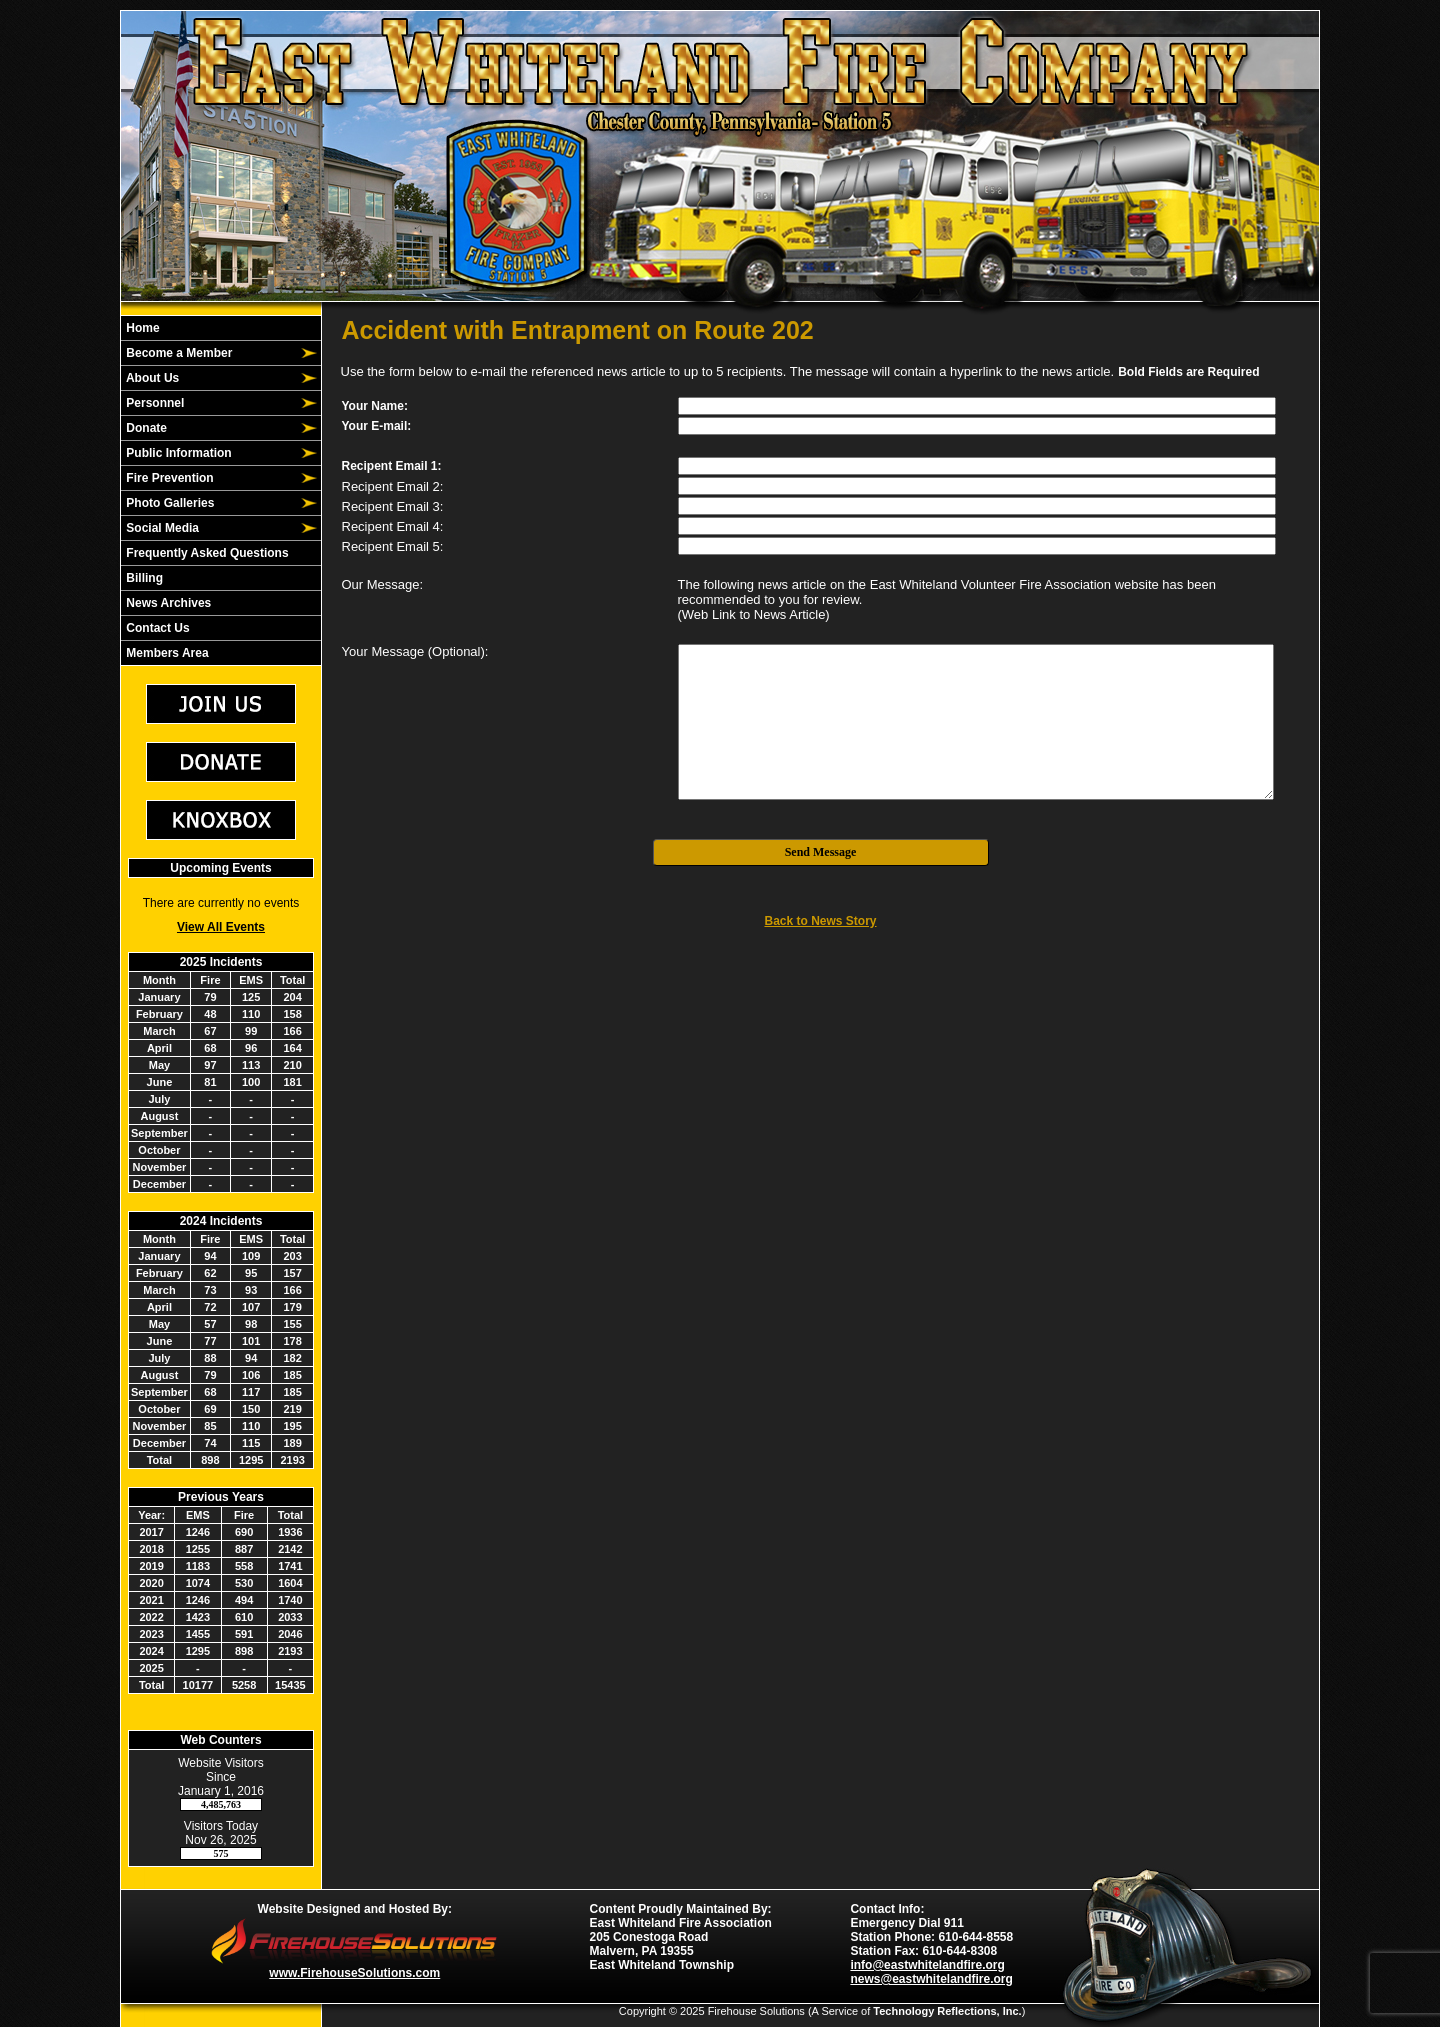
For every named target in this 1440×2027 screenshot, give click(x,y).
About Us (151, 378)
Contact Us (156, 628)
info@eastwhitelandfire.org (927, 1965)
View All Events (221, 927)
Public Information (177, 453)
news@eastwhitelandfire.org (931, 1979)
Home (141, 328)
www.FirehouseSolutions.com (354, 1973)
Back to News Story (820, 921)
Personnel (153, 403)
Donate (145, 428)
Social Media (161, 528)
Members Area (166, 653)
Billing (143, 578)
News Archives (167, 603)
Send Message (821, 852)
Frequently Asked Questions (206, 553)
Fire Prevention (168, 478)
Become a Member (177, 353)
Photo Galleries (168, 503)
